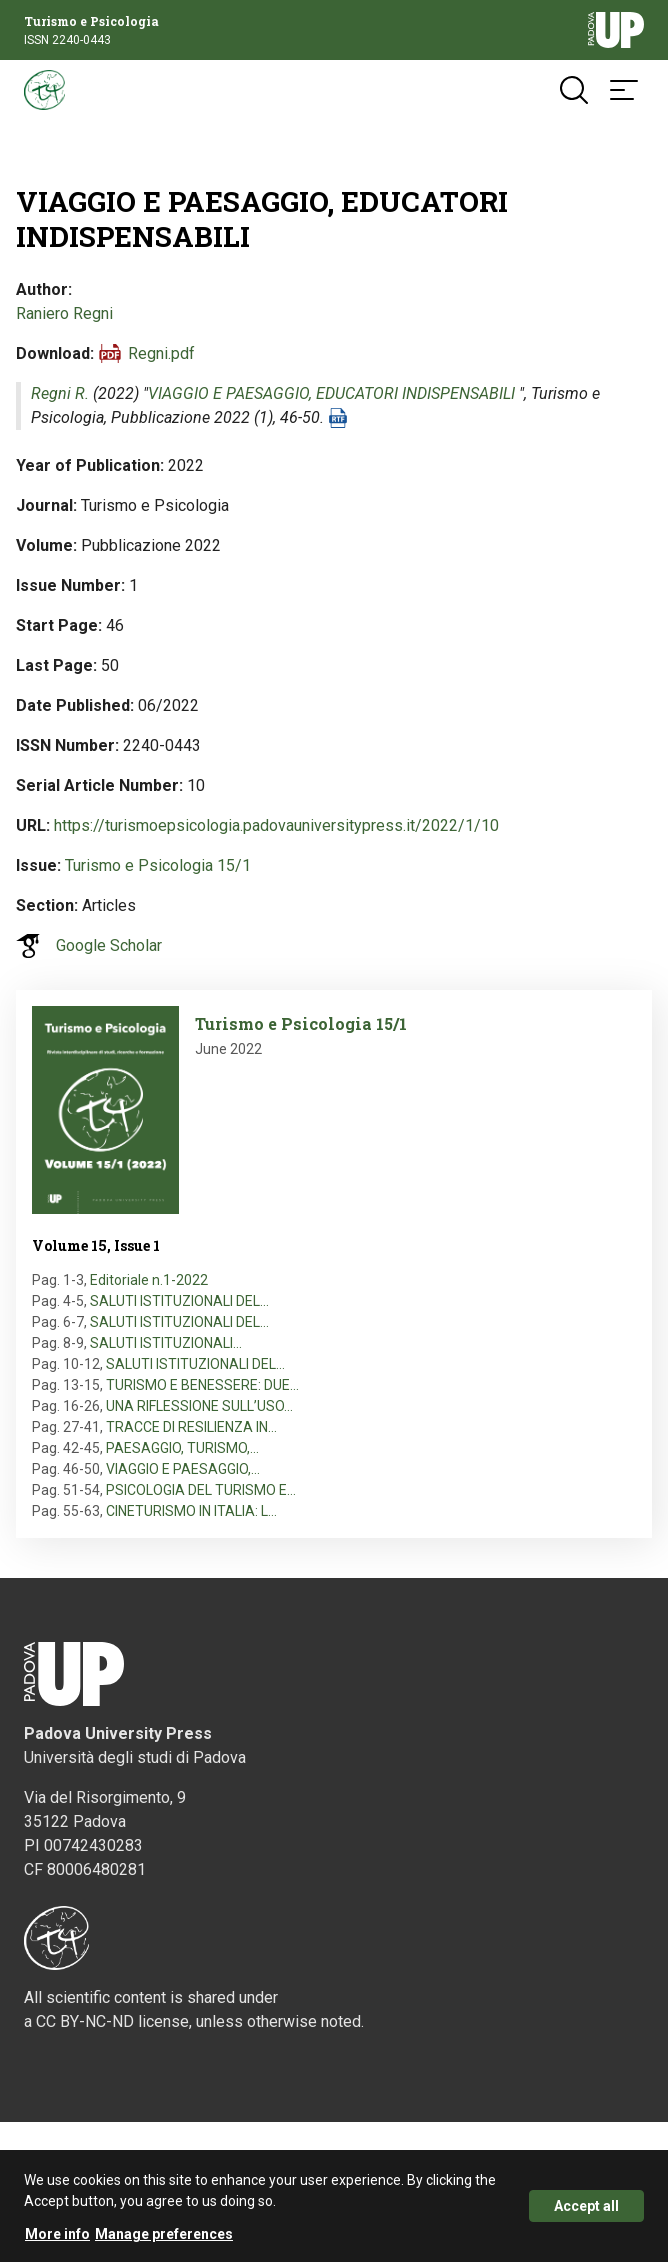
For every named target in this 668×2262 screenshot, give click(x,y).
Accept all (586, 2210)
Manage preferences (164, 2238)
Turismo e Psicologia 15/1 (158, 865)
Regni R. (60, 393)
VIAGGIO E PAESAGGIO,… (183, 1469)
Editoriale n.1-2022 (149, 1280)
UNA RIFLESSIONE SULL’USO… (199, 1406)
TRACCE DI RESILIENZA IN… (191, 1427)
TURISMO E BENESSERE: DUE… (202, 1385)
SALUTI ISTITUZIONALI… (166, 1343)
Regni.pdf (161, 353)
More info (57, 2238)
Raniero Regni (64, 313)
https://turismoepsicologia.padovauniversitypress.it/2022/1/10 (276, 825)
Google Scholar (109, 945)
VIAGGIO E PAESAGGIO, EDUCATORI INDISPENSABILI (333, 393)
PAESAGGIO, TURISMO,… (182, 1448)
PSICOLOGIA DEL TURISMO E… (201, 1490)
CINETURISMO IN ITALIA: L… (191, 1511)
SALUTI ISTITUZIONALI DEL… (179, 1301)
